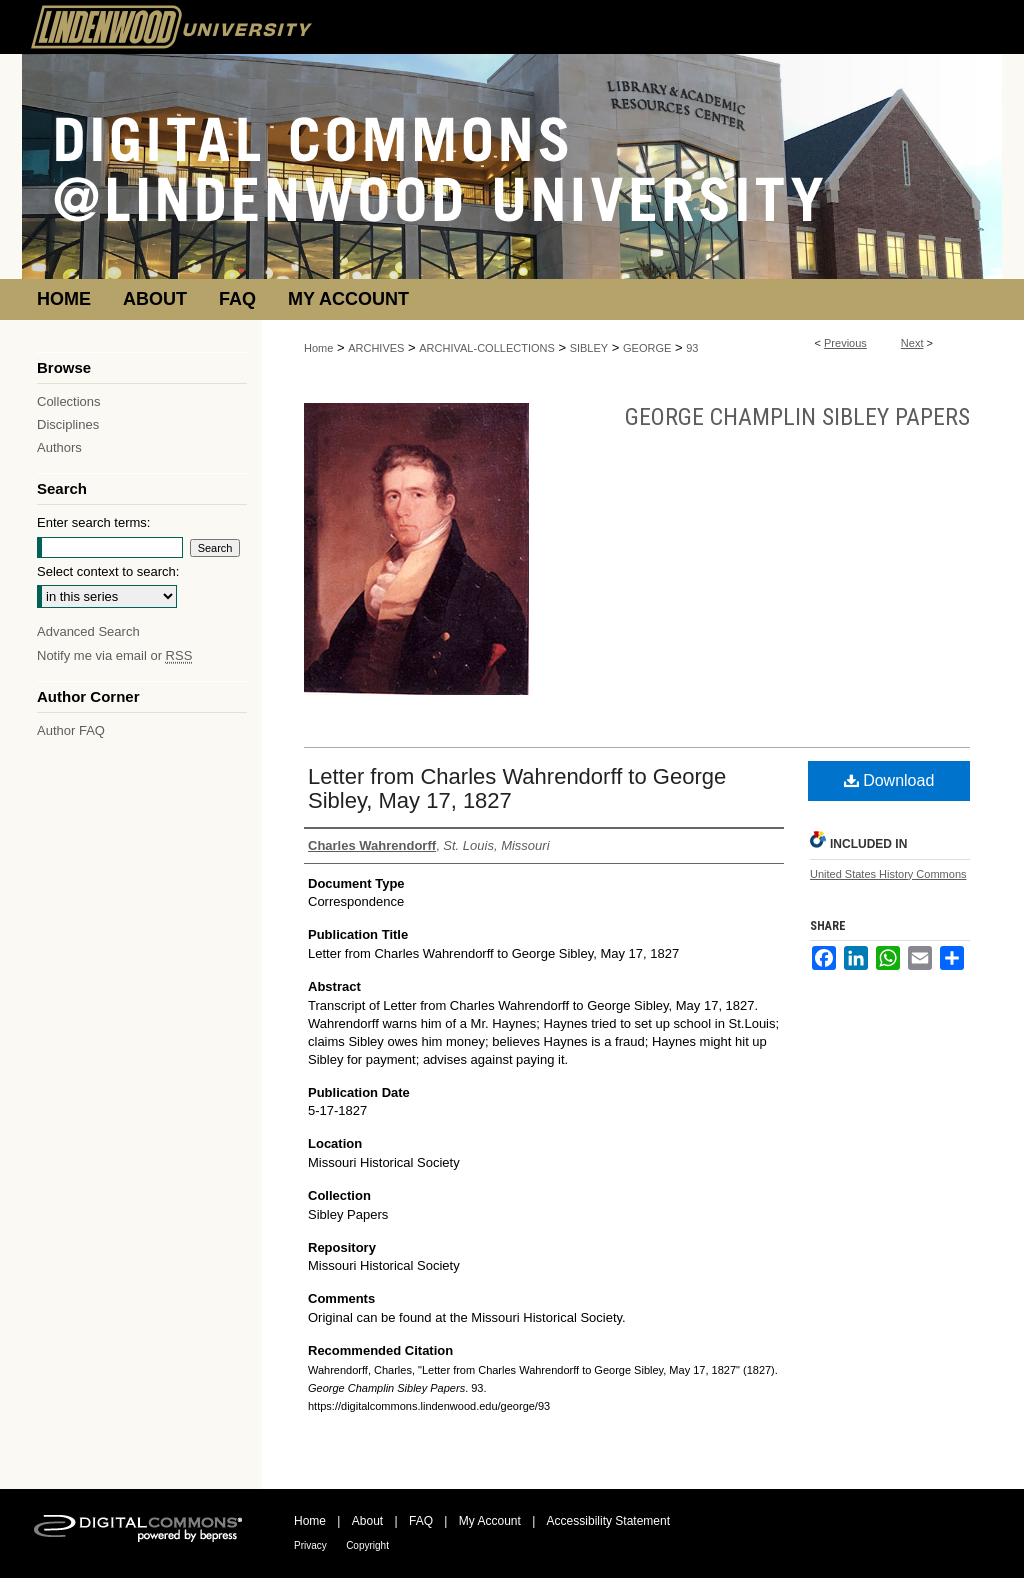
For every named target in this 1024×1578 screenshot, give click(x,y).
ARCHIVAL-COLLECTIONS (487, 348)
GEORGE (647, 348)
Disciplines (68, 424)
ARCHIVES (376, 348)
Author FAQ (71, 730)
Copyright (367, 1545)
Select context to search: (108, 571)
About (367, 1521)
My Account (490, 1521)
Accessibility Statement (608, 1521)
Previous (845, 343)
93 (692, 348)
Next (912, 343)
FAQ (421, 1521)
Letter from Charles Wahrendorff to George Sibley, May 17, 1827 (517, 788)
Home (318, 348)
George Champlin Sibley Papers (797, 417)
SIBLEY (589, 348)
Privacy (310, 1545)
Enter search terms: (93, 522)
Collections (69, 401)
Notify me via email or (114, 655)
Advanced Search (88, 631)
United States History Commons (888, 874)
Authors (59, 447)
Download (889, 780)
